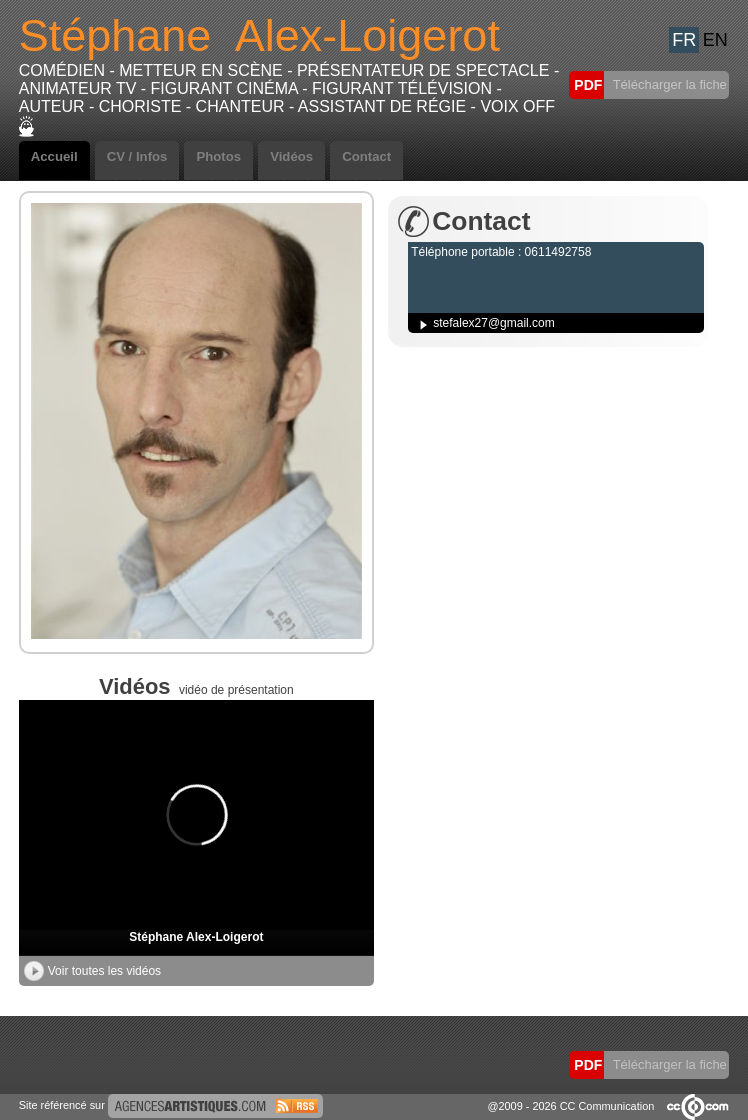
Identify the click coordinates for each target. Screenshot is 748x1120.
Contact (366, 156)
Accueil (54, 156)
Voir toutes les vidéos (92, 971)
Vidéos (291, 156)
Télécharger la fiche (668, 84)
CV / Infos (137, 156)
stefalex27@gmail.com (494, 323)
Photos (218, 156)
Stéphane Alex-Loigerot (196, 937)
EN (715, 40)
